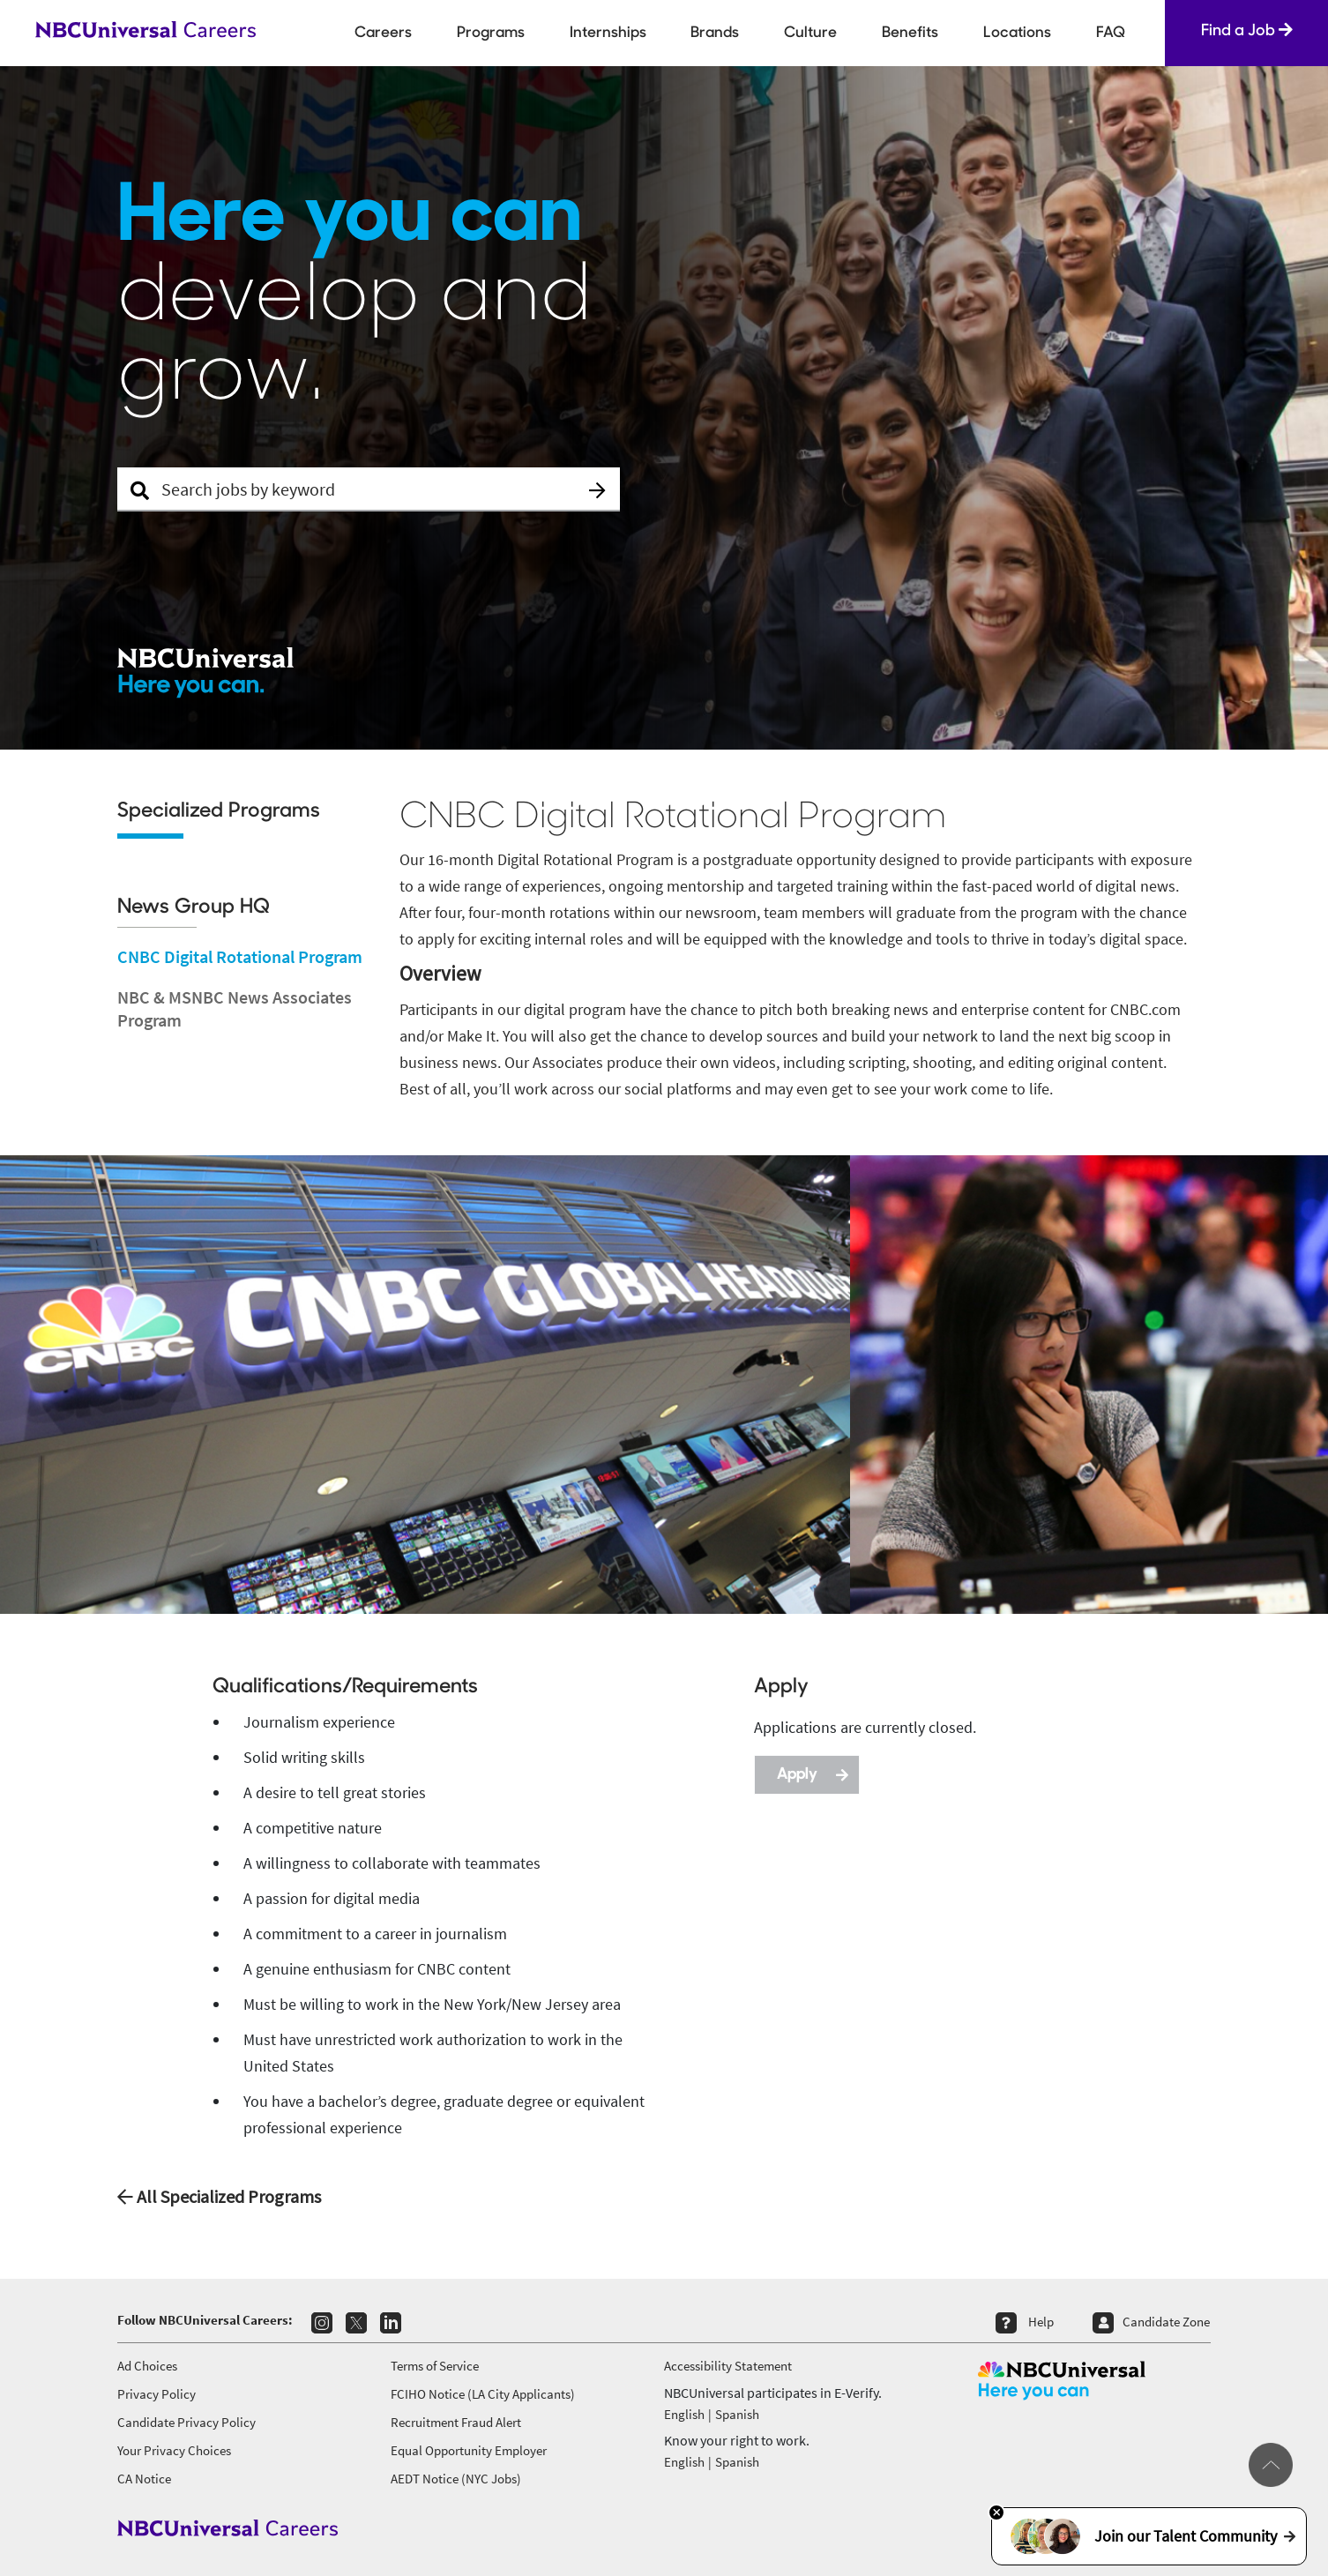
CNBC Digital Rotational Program (239, 956)
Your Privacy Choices (174, 2450)
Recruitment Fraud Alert (456, 2422)
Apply (812, 1773)
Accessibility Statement (728, 2365)
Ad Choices (147, 2365)
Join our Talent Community (1149, 2536)
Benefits (910, 33)
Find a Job (1247, 30)
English (684, 2414)
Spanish (737, 2414)
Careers (383, 33)
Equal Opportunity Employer (469, 2450)
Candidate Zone (1166, 2321)
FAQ (1110, 33)
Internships (608, 33)
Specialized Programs (218, 812)
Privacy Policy (156, 2394)
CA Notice (144, 2478)
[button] (598, 490)
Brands (714, 33)
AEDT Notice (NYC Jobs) (456, 2478)
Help (1041, 2321)
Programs (491, 33)
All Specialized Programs (219, 2196)
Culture (810, 33)
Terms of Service (435, 2365)
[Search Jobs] (368, 489)
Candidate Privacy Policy (186, 2422)
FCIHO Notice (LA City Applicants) (483, 2394)
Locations (1017, 33)
